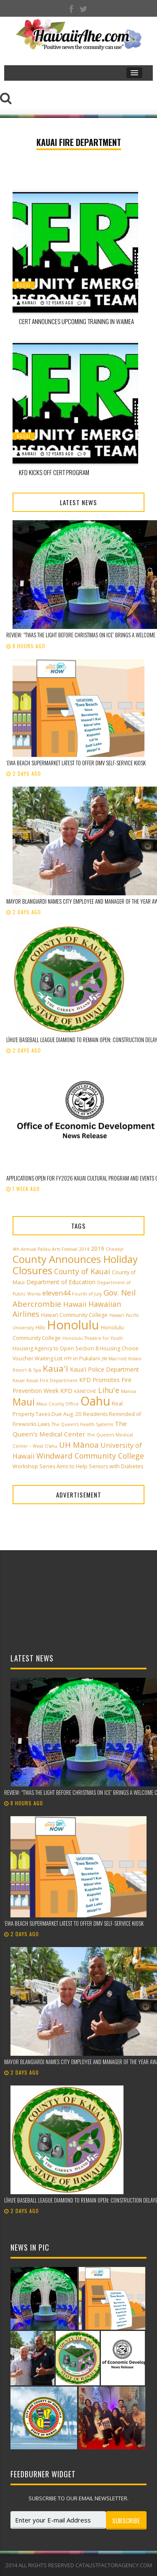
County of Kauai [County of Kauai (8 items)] (82, 1271)
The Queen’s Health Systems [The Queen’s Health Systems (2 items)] (82, 1424)
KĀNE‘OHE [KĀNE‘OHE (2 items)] (85, 1391)
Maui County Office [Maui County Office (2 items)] (57, 1404)
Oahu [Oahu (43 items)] (95, 1401)
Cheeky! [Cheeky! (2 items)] (115, 1249)
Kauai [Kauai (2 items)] (19, 1380)
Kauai (24, 285)
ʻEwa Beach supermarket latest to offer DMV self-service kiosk (76, 763)
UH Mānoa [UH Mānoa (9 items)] (79, 1444)
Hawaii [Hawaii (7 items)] (75, 1304)
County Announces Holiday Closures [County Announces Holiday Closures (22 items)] (75, 1264)
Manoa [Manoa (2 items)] (128, 1391)
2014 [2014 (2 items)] (84, 1249)
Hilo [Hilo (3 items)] (40, 1327)
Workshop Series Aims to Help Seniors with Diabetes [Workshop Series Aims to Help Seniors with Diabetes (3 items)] (78, 1466)
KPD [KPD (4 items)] (66, 1391)
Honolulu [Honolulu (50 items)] (73, 1324)
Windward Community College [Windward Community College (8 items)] (90, 1456)
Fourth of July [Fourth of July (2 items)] (87, 1294)
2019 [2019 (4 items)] (97, 1248)
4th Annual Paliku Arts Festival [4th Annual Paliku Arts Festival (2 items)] (45, 1249)
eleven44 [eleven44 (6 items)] (56, 1293)
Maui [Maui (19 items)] (24, 1401)
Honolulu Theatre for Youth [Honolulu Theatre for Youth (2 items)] (92, 1338)
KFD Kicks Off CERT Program (54, 472)
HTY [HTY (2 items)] (68, 1359)
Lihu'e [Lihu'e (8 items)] (108, 1390)
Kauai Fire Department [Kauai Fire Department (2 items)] (51, 1380)
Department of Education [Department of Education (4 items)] (60, 1282)
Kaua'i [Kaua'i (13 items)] (55, 1368)
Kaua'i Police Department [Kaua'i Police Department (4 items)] (104, 1369)
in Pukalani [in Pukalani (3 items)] (86, 1358)
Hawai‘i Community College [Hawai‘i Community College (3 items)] (74, 1315)
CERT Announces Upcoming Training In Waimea (76, 321)
